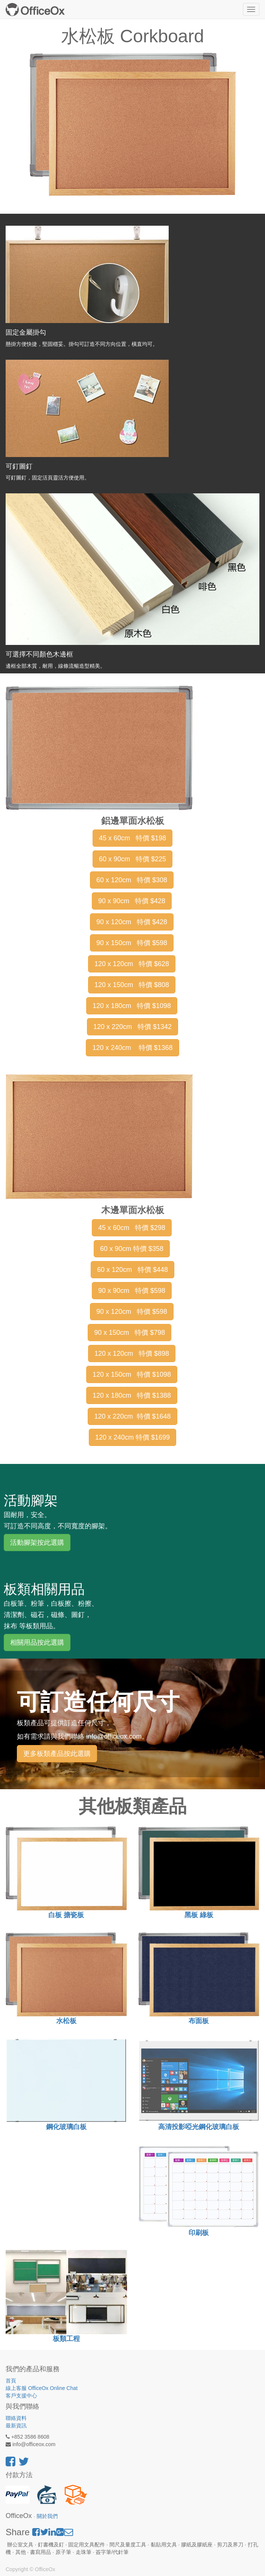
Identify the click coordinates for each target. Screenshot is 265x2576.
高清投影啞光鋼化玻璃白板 (198, 2127)
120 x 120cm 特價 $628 (131, 964)
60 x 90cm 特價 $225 (132, 859)
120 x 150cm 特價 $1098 (132, 1374)
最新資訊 (16, 2426)
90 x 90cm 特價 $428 (131, 901)
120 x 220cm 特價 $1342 (132, 1026)
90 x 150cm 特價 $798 (129, 1332)
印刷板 (199, 2233)
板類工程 (66, 2338)
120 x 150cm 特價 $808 (131, 985)
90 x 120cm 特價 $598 (131, 1311)
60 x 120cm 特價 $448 (132, 1269)
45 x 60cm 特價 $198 (132, 838)
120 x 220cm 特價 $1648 (132, 1416)
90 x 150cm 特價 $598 (131, 943)
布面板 (199, 2021)
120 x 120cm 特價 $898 (131, 1353)
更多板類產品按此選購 (57, 1753)
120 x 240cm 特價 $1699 (132, 1437)
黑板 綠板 (198, 1915)
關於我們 (47, 2516)
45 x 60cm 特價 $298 (131, 1227)
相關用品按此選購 (37, 1642)
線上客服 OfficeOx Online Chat (42, 2388)
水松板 (66, 2021)
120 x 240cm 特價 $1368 (132, 1047)
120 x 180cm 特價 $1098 (132, 1006)
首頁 (11, 2381)
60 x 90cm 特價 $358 (131, 1248)
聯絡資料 (16, 2418)
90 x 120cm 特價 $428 (131, 922)
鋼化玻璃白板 (66, 2127)
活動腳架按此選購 (37, 1542)
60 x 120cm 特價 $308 (131, 880)
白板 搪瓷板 (66, 1915)
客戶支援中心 (21, 2396)
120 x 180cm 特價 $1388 (132, 1395)
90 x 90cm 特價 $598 (131, 1290)
